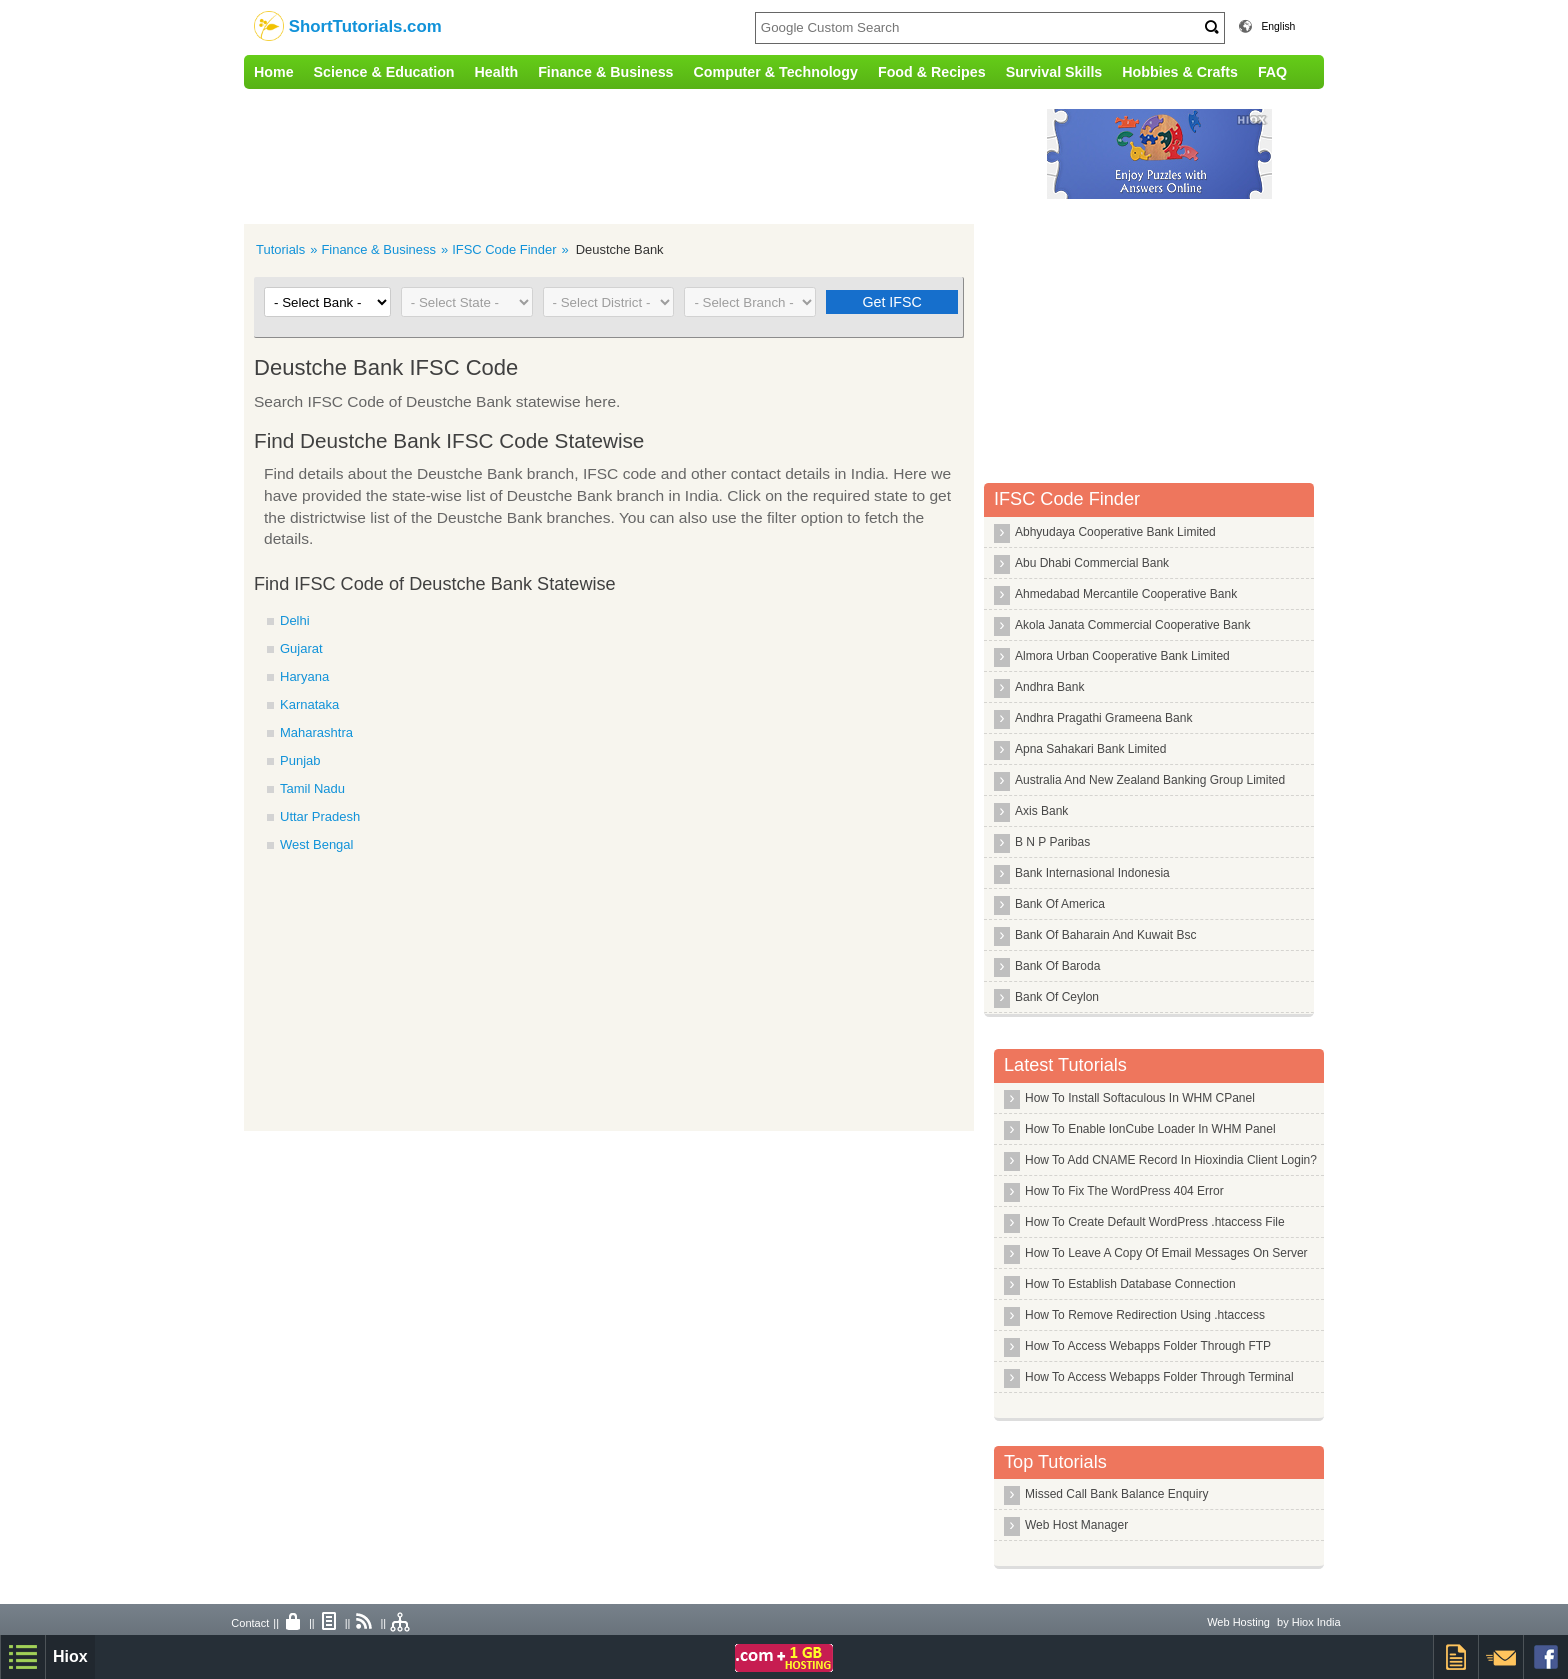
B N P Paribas (1052, 842)
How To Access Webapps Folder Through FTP (1148, 1346)
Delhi (295, 620)
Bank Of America (1060, 904)
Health (497, 72)
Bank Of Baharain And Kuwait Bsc (1105, 935)
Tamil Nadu (312, 788)
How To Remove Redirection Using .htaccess (1145, 1315)
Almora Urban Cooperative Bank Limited (1122, 656)
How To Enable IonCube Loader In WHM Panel (1150, 1129)
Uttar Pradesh (320, 816)
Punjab (300, 760)
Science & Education (384, 72)
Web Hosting (1238, 1622)
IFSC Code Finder (504, 249)
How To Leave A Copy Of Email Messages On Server (1166, 1253)
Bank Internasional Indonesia (1092, 873)
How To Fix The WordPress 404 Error (1124, 1191)
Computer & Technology (776, 72)
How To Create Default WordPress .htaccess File (1155, 1222)
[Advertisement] (659, 154)
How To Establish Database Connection (1130, 1284)
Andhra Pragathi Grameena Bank (1103, 718)
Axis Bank (1041, 811)
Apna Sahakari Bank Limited (1090, 749)
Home (274, 72)
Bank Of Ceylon (1057, 997)
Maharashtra (316, 732)
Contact (250, 1623)
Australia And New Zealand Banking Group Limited (1150, 780)
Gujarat (301, 648)
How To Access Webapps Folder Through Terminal (1159, 1377)
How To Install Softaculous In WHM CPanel (1140, 1098)
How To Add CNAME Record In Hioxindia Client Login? (1171, 1160)
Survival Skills (1054, 72)
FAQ (1272, 72)
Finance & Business (605, 72)
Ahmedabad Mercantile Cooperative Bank (1126, 594)
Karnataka (309, 704)
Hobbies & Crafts (1180, 72)
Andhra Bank (1049, 687)
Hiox (70, 1656)
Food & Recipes (932, 72)
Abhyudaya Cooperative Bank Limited (1115, 532)
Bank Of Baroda (1057, 966)
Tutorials (280, 249)
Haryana (304, 676)
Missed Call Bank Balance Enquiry (1116, 1494)
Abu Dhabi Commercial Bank (1092, 563)
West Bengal (316, 844)
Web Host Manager (1076, 1525)
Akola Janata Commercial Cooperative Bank (1132, 625)
